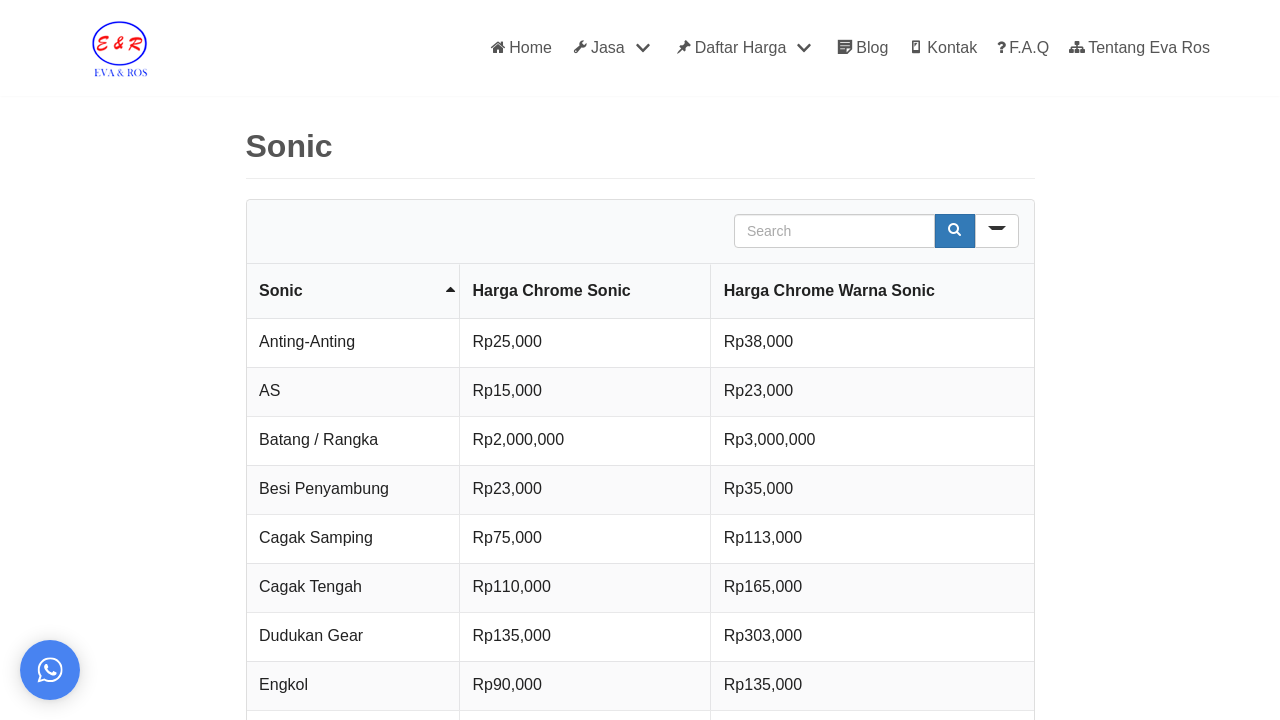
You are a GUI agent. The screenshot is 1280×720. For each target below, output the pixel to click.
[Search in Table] (834, 231)
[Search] (955, 231)
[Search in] (997, 231)
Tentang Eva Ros (1139, 48)
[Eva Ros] (119, 48)
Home (521, 48)
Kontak (942, 48)
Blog (862, 48)
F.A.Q (1023, 48)
